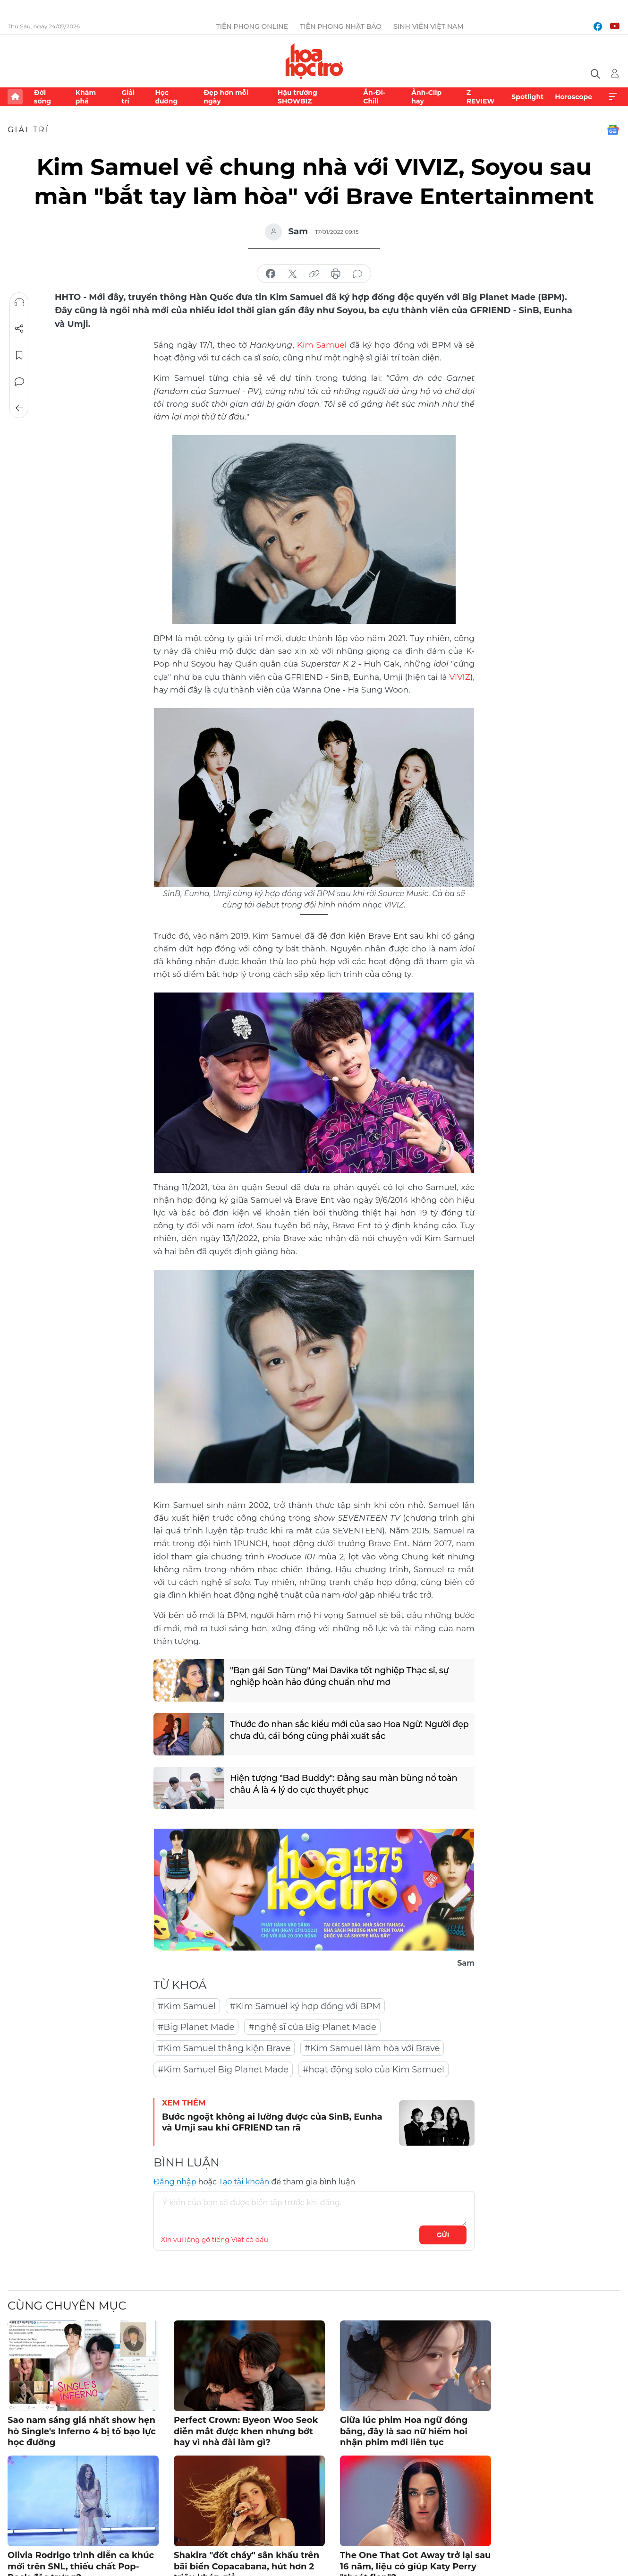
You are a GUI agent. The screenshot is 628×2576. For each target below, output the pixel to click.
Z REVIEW (481, 96)
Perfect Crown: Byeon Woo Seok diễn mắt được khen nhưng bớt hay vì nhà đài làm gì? (246, 2431)
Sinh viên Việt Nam (428, 26)
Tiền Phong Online (252, 26)
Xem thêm (612, 96)
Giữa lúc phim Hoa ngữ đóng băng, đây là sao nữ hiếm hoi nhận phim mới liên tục (403, 2431)
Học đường (166, 96)
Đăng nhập (174, 2181)
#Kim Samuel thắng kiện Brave (224, 2048)
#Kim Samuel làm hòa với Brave (372, 2048)
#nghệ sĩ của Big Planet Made (312, 2027)
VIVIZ (459, 677)
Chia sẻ (19, 328)
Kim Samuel (323, 345)
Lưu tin (19, 355)
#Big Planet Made (196, 2027)
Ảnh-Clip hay (426, 96)
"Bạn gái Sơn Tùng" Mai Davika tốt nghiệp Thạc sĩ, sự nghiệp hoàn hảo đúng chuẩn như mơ (339, 1676)
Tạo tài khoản (244, 2181)
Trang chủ (15, 96)
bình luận (357, 274)
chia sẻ (270, 274)
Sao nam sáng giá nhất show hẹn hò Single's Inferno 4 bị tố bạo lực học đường (82, 2431)
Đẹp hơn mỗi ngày (226, 96)
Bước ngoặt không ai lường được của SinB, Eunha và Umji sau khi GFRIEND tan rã (272, 2122)
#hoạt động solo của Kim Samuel (373, 2069)
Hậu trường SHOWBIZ (297, 96)
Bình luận (19, 381)
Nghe (19, 302)
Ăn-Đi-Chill (374, 96)
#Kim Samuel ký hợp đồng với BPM (305, 2006)
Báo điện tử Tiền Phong (314, 61)
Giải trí (128, 96)
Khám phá (86, 96)
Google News (612, 129)
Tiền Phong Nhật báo (341, 26)
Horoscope (573, 97)
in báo (335, 274)
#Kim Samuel (187, 2006)
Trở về (19, 408)
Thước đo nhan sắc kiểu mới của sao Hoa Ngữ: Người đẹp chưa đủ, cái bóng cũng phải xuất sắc (349, 1730)
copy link (314, 274)
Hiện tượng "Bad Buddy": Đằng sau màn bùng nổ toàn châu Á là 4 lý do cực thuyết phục (344, 1784)
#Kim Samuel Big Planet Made (223, 2069)
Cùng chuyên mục (67, 2305)
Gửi (443, 2235)
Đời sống (42, 96)
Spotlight (527, 97)
